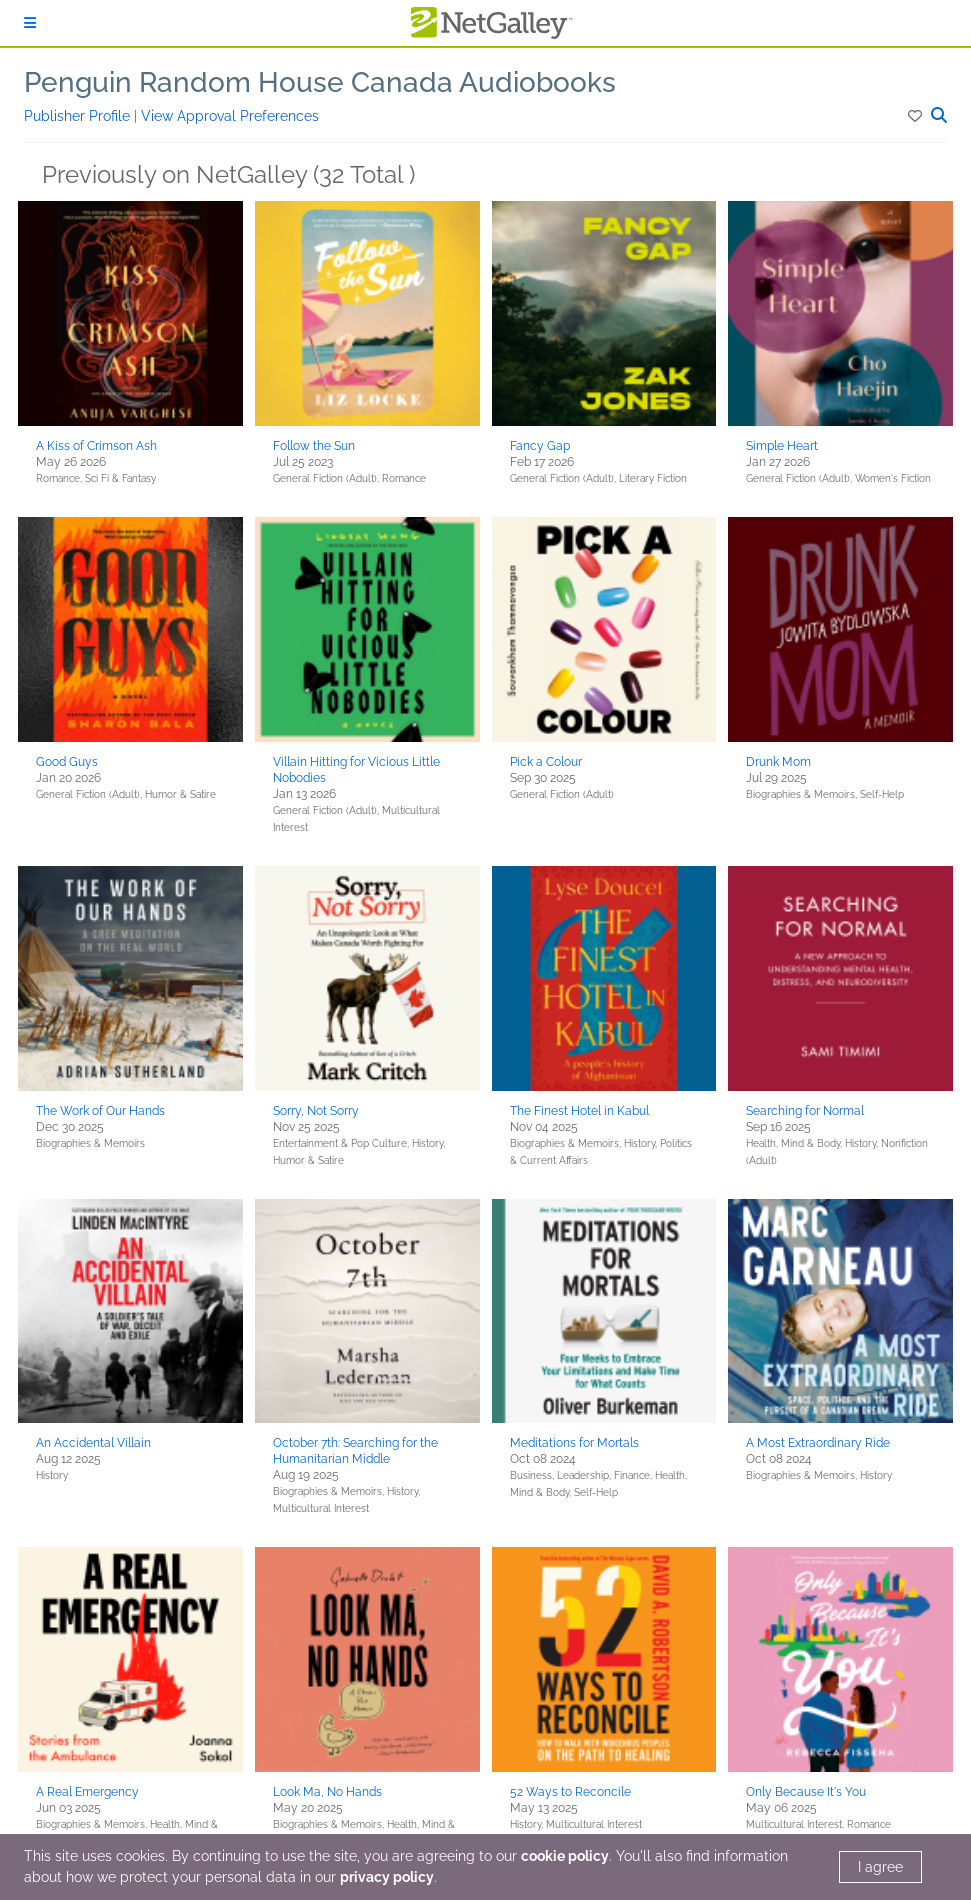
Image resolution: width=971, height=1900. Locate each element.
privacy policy (387, 1877)
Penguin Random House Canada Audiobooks (320, 82)
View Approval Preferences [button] (230, 116)
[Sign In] (30, 23)
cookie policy (565, 1856)
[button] (916, 116)
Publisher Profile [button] (79, 116)
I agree (880, 1867)
